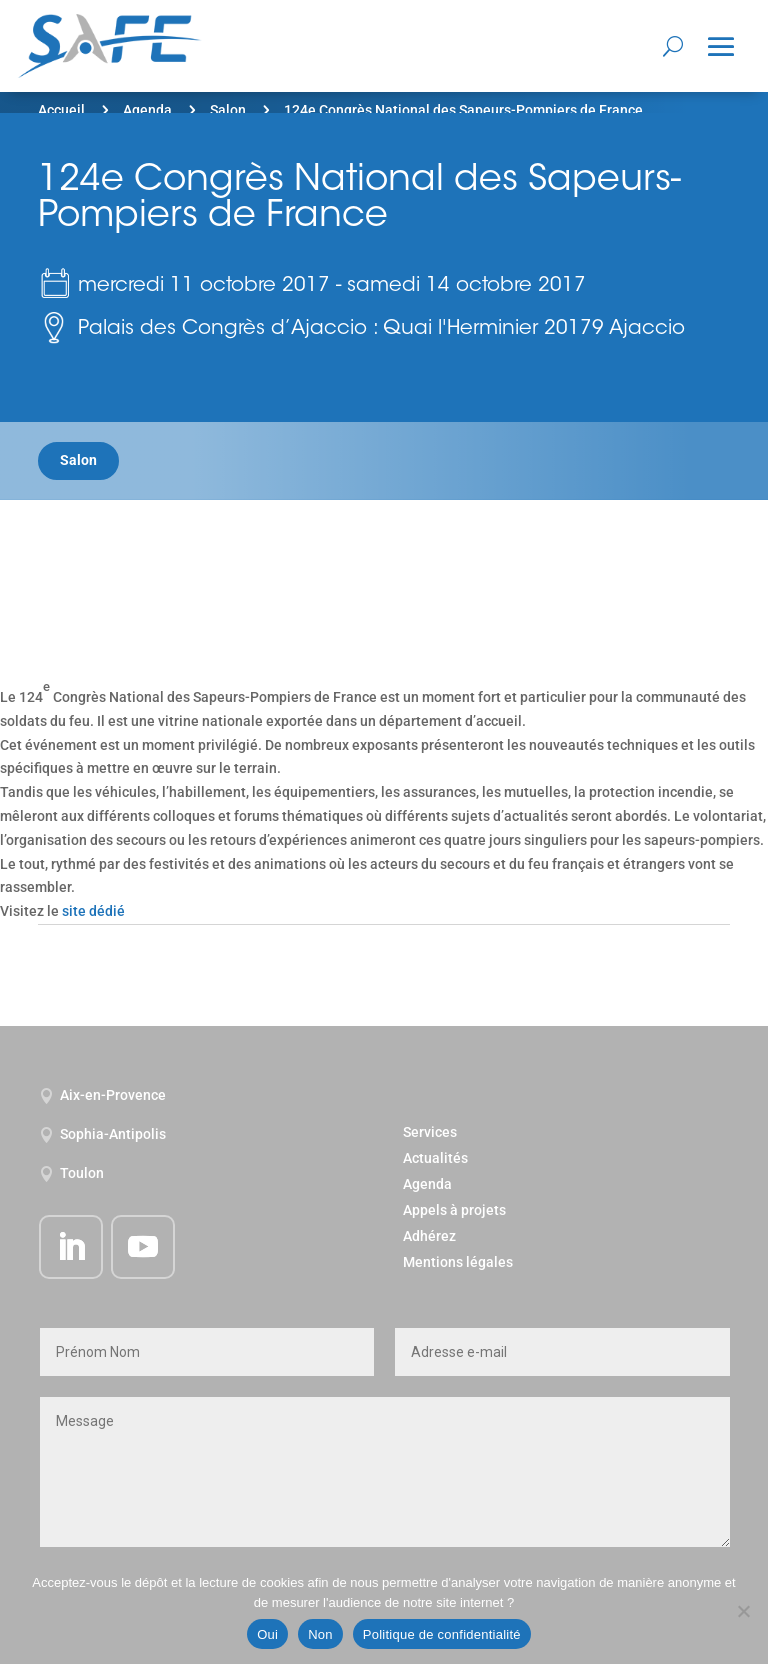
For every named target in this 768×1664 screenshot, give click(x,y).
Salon (228, 110)
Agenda (147, 110)
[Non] (743, 1611)
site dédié (93, 911)
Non (320, 1634)
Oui (267, 1634)
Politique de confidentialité (442, 1634)
